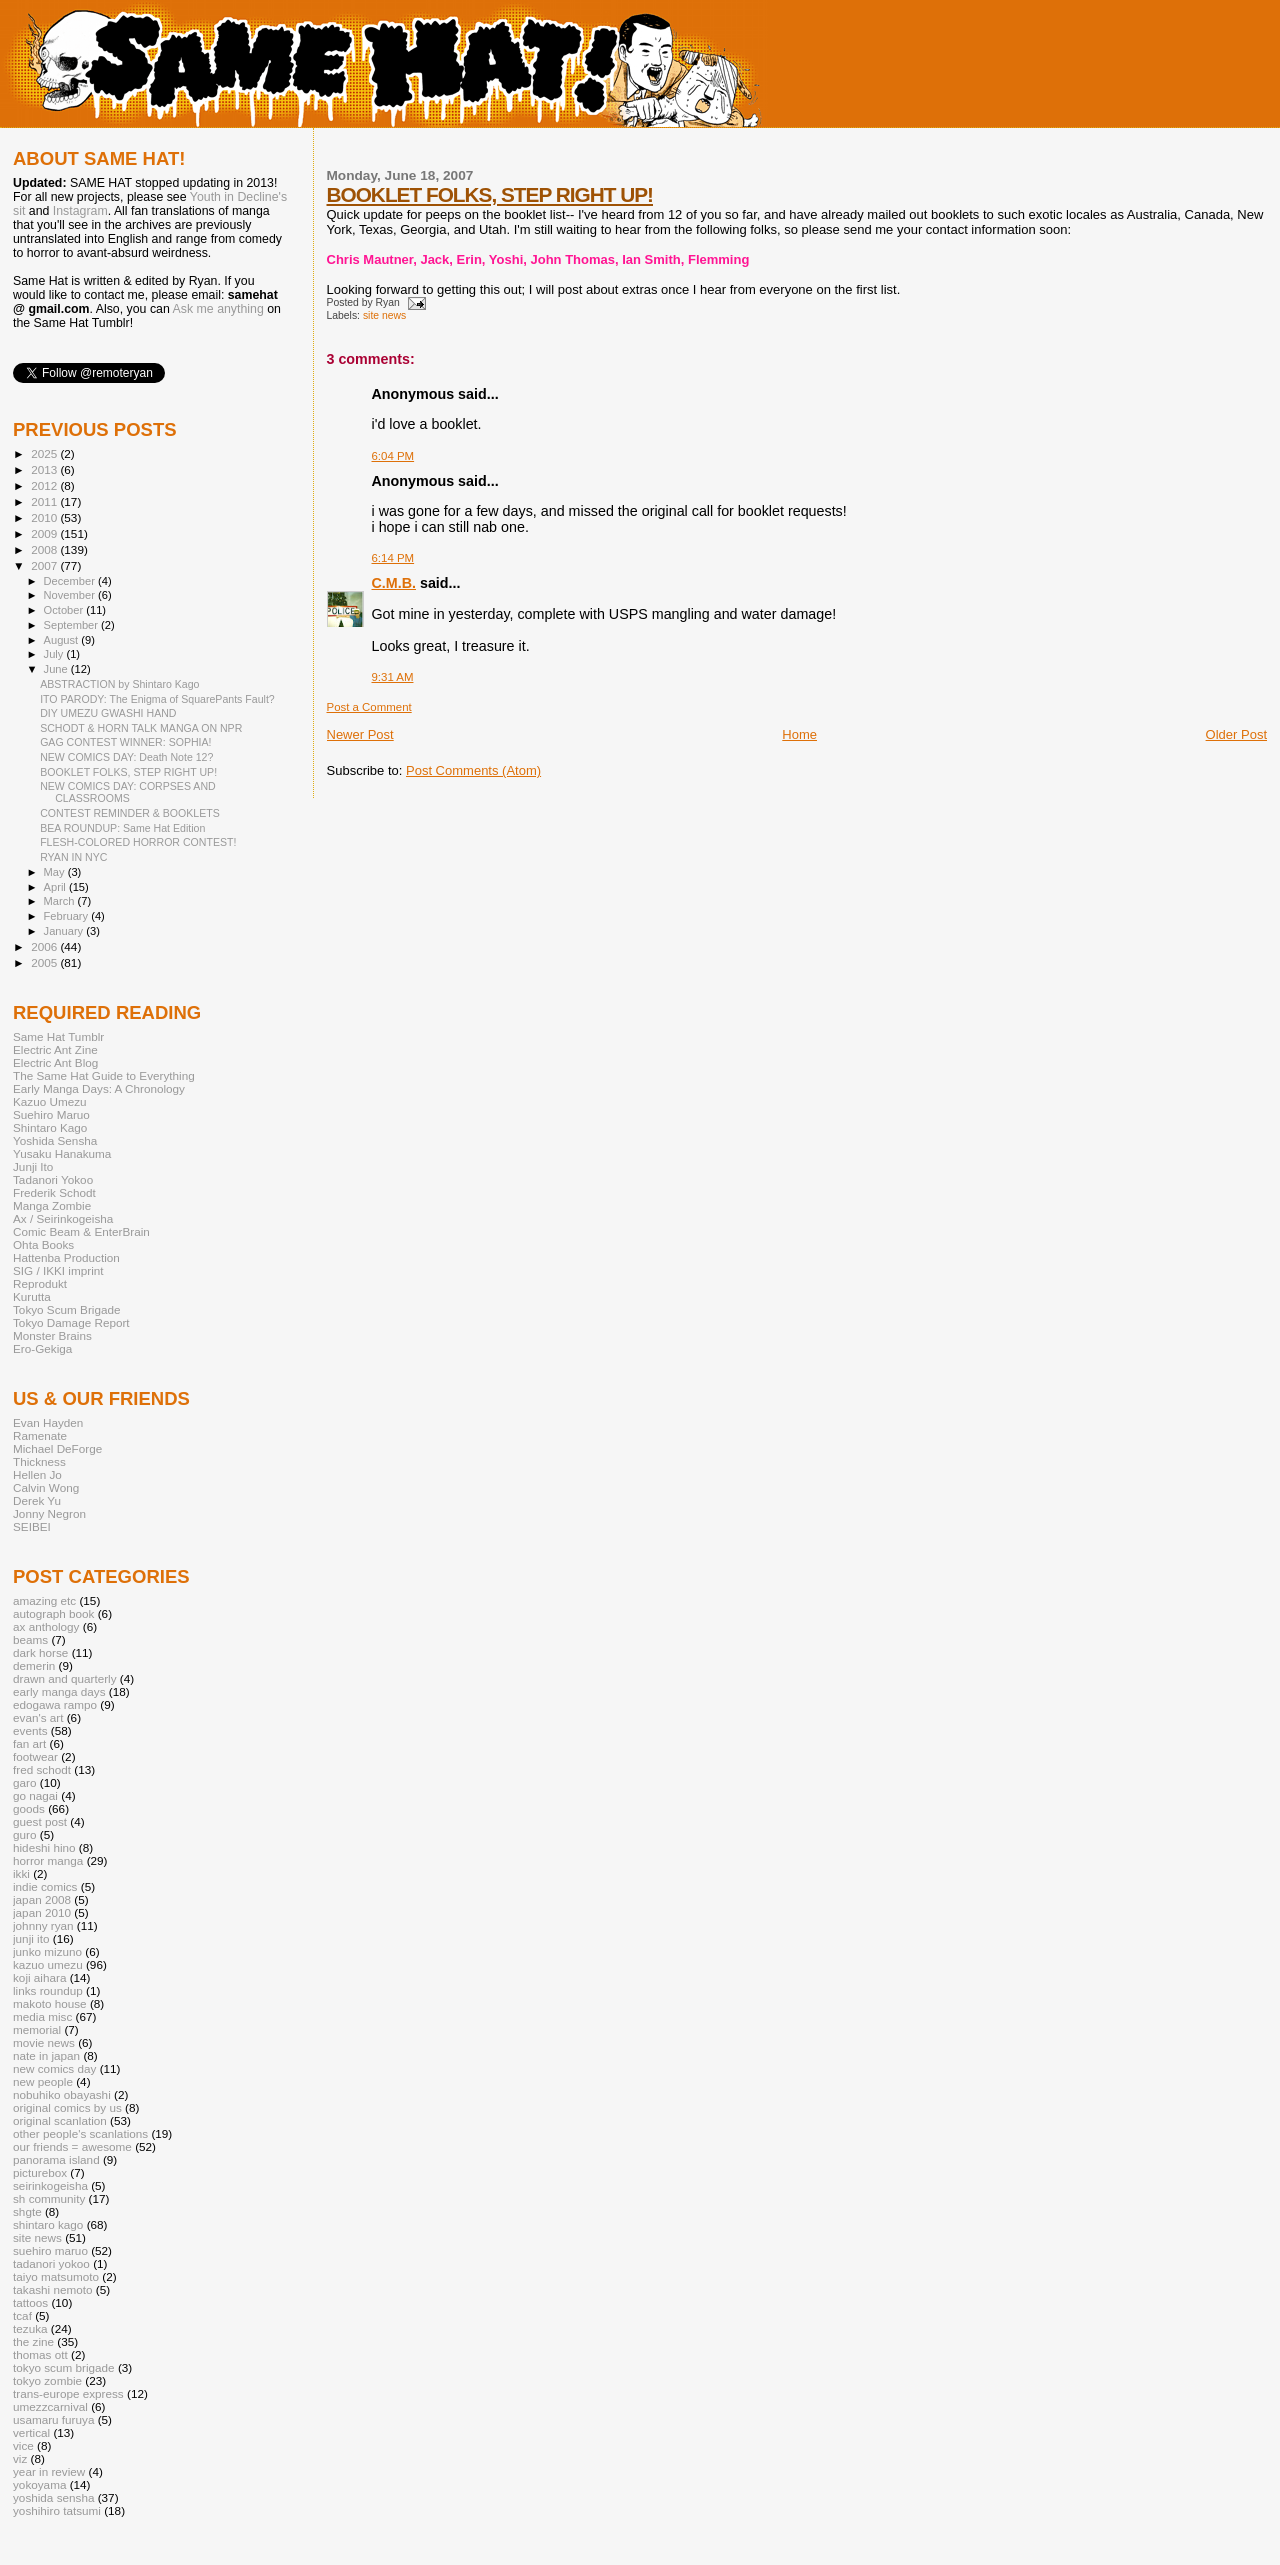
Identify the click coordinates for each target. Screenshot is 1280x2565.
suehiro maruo (50, 2250)
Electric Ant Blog (55, 1062)
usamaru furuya (53, 2419)
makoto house (50, 2003)
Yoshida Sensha (55, 1140)
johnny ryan (43, 1925)
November (71, 595)
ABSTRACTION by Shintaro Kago (119, 684)
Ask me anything (218, 309)
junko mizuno (47, 1951)
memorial (37, 2029)
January (65, 931)
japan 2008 (42, 1899)
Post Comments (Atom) (473, 770)
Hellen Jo (37, 1474)
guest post (40, 1821)
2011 (45, 501)
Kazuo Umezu (50, 1101)
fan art (29, 1743)
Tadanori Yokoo (53, 1179)
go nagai (35, 1795)
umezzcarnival (50, 2406)
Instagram (80, 211)
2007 (45, 565)
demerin (34, 1665)
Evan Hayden (48, 1422)
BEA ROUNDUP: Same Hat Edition (122, 828)
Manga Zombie (52, 1205)
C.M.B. (394, 583)
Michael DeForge (57, 1448)
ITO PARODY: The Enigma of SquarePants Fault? (157, 699)
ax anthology (46, 1626)
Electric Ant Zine (55, 1049)
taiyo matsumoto (56, 2276)
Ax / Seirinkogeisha (63, 1218)
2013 (45, 469)
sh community (49, 2198)
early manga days (59, 1691)
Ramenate (40, 1435)
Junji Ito (33, 1166)
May (56, 872)
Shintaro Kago (50, 1127)
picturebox (40, 2172)
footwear (35, 1756)
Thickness (39, 1461)
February (68, 916)
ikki (21, 1873)
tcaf (22, 2315)
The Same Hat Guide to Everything (104, 1075)
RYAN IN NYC (73, 857)
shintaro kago (48, 2224)
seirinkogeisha (50, 2185)
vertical (31, 2432)
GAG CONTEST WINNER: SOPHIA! (125, 742)
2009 (45, 533)
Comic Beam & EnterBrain (81, 1231)
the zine (33, 2341)
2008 (45, 549)
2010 (45, 517)
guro (24, 1834)
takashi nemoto (52, 2289)
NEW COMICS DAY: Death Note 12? (126, 757)
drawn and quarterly (65, 1678)
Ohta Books (43, 1244)
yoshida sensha (53, 2497)
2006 (45, 946)
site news (384, 315)
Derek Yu (37, 1500)
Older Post (1236, 734)
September (73, 625)
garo (24, 1782)
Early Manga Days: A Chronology (99, 1088)
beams (30, 1639)
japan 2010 (42, 1912)
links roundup (48, 1990)
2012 (45, 485)
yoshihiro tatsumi (57, 2510)
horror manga (48, 1860)
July (55, 654)
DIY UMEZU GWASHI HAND (108, 713)
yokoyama (39, 2484)
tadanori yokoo (51, 2263)
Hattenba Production (66, 1257)
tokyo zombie (47, 2380)
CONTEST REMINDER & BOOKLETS (130, 813)
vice (23, 2445)
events (30, 1730)
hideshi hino (44, 1847)
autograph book (53, 1613)
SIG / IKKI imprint (58, 1270)
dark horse (40, 1652)
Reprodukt (40, 1283)
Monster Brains (52, 1335)
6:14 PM (393, 558)
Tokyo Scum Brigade (66, 1309)
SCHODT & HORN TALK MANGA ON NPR (141, 728)
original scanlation (60, 2120)
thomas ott (40, 2354)
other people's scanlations (80, 2133)
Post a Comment (369, 707)
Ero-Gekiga (42, 1348)
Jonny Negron (49, 1513)
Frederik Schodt (54, 1192)
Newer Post (360, 734)
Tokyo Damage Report (71, 1322)
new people (43, 2081)
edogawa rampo (55, 1704)
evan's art (38, 1717)
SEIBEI (32, 1526)
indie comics (45, 1886)
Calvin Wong (46, 1487)
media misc (42, 2016)
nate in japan (46, 2055)
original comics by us (67, 2107)
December (71, 581)
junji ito (31, 1938)
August (63, 640)
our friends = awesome (72, 2146)
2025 (45, 453)
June (57, 669)
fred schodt (42, 1769)
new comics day (54, 2068)
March (61, 901)
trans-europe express (68, 2393)
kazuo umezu (48, 1964)
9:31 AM (393, 677)
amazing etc (44, 1600)
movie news (44, 2042)
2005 (45, 962)
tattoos (30, 2302)
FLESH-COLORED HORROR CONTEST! (138, 842)
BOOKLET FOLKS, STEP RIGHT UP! (490, 194)
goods (29, 1808)
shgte (27, 2211)
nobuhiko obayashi (62, 2094)
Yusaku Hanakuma (62, 1153)
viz (20, 2458)
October (65, 610)
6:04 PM (393, 456)
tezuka (30, 2328)
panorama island (56, 2159)
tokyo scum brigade (64, 2367)
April (56, 887)
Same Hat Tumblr (58, 1036)
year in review (49, 2471)
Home (799, 734)
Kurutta (32, 1296)
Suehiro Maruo (51, 1114)
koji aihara (39, 1977)
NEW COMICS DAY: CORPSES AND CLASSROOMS (128, 792)
